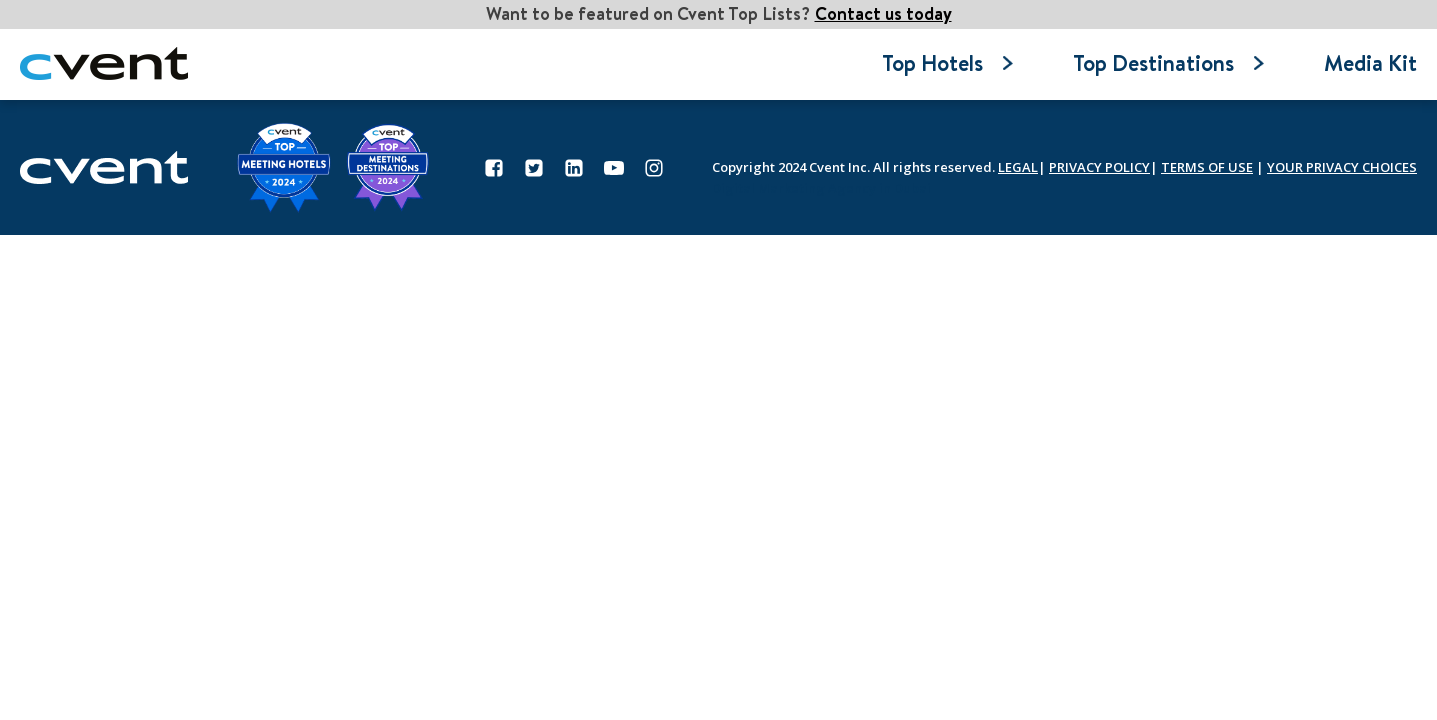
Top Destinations (1168, 63)
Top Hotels (947, 63)
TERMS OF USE (1207, 167)
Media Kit (1370, 63)
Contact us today (883, 13)
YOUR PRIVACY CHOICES (1342, 167)
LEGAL (1018, 167)
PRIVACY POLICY (1099, 167)
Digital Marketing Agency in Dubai (821, 188)
